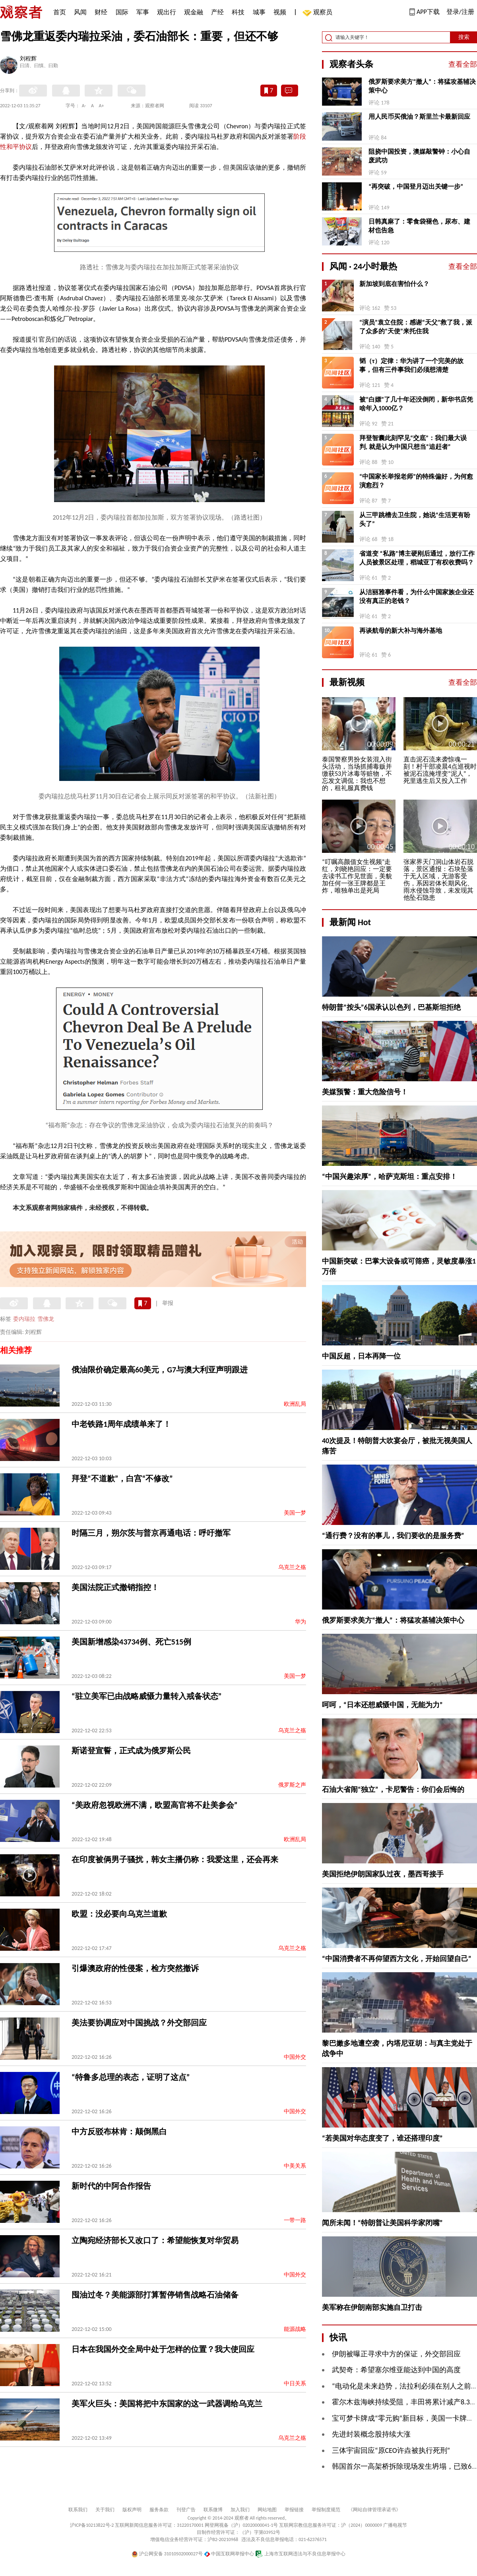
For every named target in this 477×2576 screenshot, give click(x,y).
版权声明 (132, 2509)
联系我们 (77, 2509)
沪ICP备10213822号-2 (92, 2525)
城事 (259, 12)
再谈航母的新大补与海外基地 (400, 630)
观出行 (166, 12)
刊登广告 (186, 2509)
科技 (238, 12)
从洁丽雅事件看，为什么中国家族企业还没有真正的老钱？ (416, 596)
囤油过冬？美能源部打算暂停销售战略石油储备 (155, 2295)
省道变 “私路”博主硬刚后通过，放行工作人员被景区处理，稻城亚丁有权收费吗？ (417, 558)
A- (84, 105)
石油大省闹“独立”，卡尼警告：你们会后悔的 (393, 1789)
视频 (279, 12)
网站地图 (267, 2509)
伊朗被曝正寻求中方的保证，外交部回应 (396, 2354)
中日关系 (295, 2383)
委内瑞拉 (24, 1319)
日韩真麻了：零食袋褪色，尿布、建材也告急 (419, 226)
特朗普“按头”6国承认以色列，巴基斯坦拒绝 (391, 1007)
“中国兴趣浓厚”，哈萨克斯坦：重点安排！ (389, 1176)
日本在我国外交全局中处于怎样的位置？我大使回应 (163, 2349)
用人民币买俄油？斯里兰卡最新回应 (419, 116)
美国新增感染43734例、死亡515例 (131, 1641)
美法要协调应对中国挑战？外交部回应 (139, 2022)
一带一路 (295, 2220)
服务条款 (159, 2509)
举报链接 (294, 2509)
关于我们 (104, 2509)
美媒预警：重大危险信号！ (365, 1092)
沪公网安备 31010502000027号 (167, 2554)
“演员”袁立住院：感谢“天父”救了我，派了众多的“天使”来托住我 (415, 327)
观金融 (193, 12)
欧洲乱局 (295, 1404)
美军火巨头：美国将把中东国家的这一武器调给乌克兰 (167, 2403)
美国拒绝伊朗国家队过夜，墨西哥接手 (383, 1874)
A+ (101, 105)
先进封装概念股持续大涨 (371, 2434)
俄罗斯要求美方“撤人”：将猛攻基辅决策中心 (422, 86)
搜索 (463, 37)
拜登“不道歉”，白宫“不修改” (122, 1478)
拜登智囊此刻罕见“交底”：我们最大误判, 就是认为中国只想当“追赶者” (413, 442)
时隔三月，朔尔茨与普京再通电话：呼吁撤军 (151, 1533)
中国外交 (295, 2057)
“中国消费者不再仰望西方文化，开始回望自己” (396, 1958)
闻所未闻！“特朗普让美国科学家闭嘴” (382, 2222)
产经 (217, 12)
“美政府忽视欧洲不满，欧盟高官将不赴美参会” (154, 1805)
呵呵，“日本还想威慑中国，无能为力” (382, 1705)
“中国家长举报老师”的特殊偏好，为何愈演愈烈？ (416, 481)
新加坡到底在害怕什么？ (394, 284)
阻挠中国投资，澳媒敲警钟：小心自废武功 (419, 156)
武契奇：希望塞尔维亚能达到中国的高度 (396, 2369)
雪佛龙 (45, 1319)
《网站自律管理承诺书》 (374, 2509)
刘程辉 (28, 59)
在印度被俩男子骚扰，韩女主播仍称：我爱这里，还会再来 (175, 1859)
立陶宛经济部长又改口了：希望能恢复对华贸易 (155, 2240)
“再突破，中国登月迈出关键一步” (415, 186)
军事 (142, 12)
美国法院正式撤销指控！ (115, 1587)
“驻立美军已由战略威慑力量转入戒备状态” (146, 1696)
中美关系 (295, 2165)
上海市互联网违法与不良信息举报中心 (300, 2554)
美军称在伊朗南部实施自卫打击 (372, 2307)
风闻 (80, 12)
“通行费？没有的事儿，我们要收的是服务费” (393, 1535)
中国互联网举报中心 (229, 2554)
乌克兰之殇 (292, 1567)
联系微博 (213, 2509)
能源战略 (295, 2329)
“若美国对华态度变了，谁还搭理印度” (382, 2138)
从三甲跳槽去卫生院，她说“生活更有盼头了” (414, 519)
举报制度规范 (326, 2509)
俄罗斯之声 (292, 1785)
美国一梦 (295, 1512)
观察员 (318, 12)
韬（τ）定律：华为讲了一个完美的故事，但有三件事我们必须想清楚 (411, 365)
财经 (101, 12)
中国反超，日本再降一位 (361, 1356)
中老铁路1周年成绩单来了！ (121, 1424)
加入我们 (240, 2509)
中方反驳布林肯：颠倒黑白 (119, 2131)
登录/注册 (460, 11)
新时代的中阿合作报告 (111, 2186)
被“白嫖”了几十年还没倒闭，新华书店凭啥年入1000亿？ (416, 404)
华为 (300, 1621)
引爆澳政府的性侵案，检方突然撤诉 (135, 1968)
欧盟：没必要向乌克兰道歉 (119, 1914)
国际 (122, 12)
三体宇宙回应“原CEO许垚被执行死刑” (391, 2450)
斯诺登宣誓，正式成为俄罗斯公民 (131, 1750)
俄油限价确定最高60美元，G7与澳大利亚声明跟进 (160, 1369)
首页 (59, 12)
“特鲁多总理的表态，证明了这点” (131, 2077)
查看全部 (462, 64)
